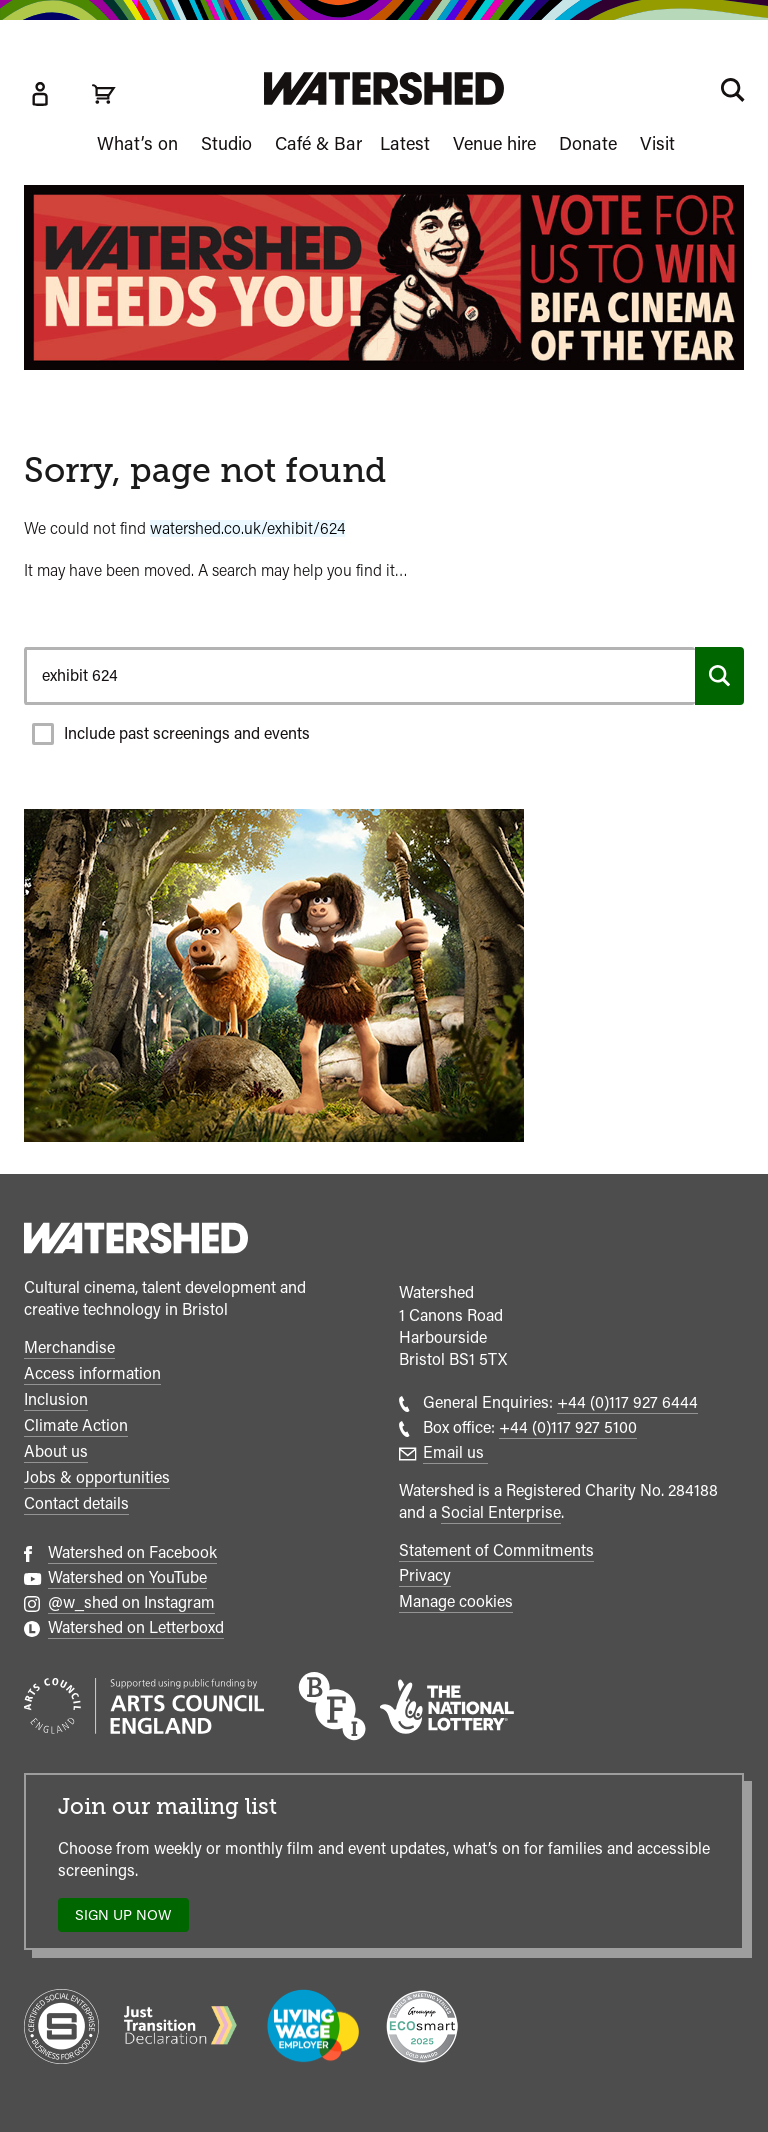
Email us (455, 1452)
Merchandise (69, 1347)
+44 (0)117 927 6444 (627, 1402)
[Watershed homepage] (136, 1241)
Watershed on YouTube (127, 1577)
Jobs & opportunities (97, 1477)
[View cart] (104, 94)
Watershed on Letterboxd (136, 1627)
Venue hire (494, 143)
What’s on (137, 143)
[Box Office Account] (40, 94)
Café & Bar (318, 143)
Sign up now (128, 1919)
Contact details (76, 1503)
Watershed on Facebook (132, 1552)
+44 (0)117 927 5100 (568, 1427)
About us (56, 1451)
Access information (92, 1373)
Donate (588, 143)
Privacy (425, 1575)
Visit (657, 143)
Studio (226, 143)
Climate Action (76, 1425)
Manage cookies (456, 1601)
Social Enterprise (501, 1512)
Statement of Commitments (496, 1550)
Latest (405, 143)
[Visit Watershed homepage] (384, 88)
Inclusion (56, 1399)
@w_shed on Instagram (131, 1602)
